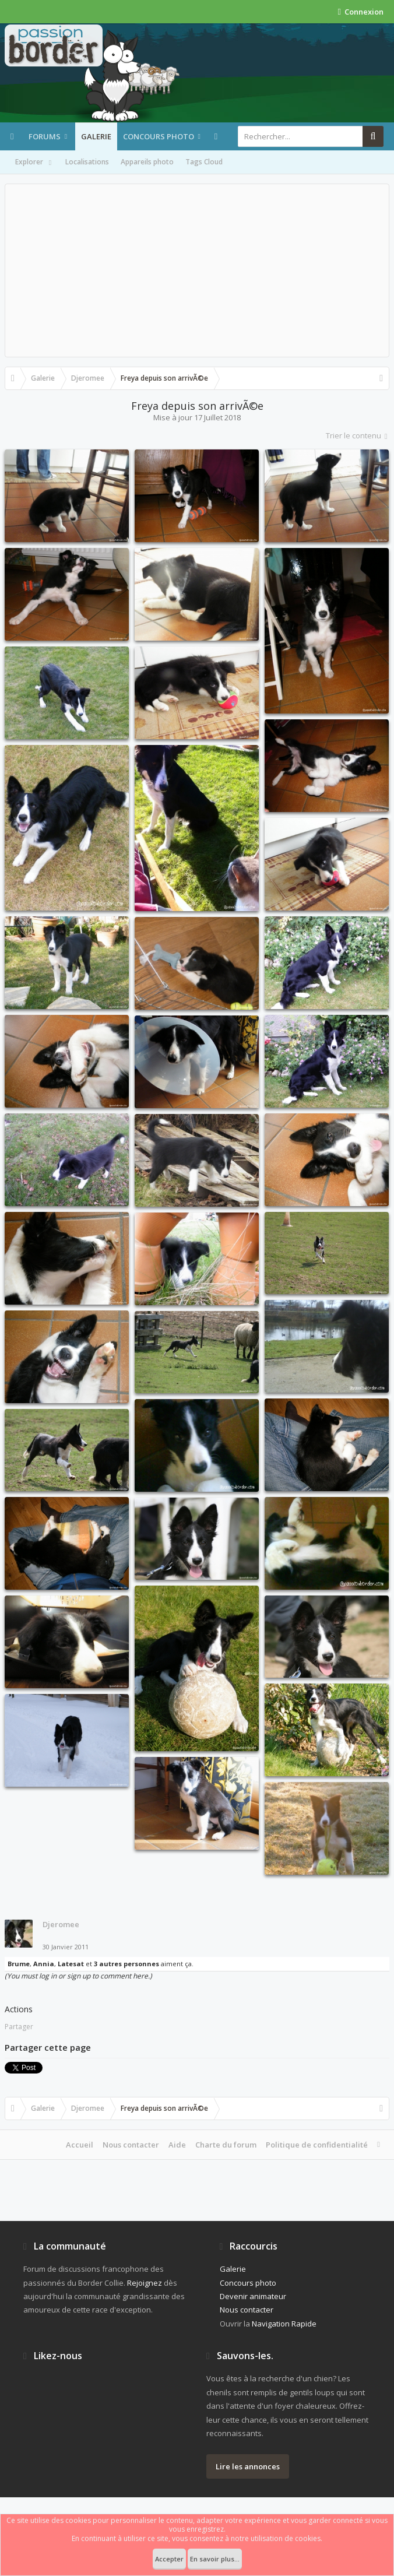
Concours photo (158, 136)
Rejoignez (144, 2283)
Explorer (34, 162)
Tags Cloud (204, 162)
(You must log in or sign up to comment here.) (78, 1976)
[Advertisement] (197, 270)
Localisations (87, 162)
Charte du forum (225, 2144)
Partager (19, 2026)
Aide (177, 2144)
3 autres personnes (126, 1963)
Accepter (169, 2558)
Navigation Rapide (284, 2323)
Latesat (71, 1963)
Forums (45, 136)
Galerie (96, 136)
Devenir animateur (253, 2296)
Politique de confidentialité (317, 2144)
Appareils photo (147, 162)
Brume (19, 1963)
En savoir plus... (215, 2558)
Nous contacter (131, 2144)
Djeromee (61, 1924)
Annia (43, 1963)
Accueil (79, 2144)
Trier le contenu (357, 435)
